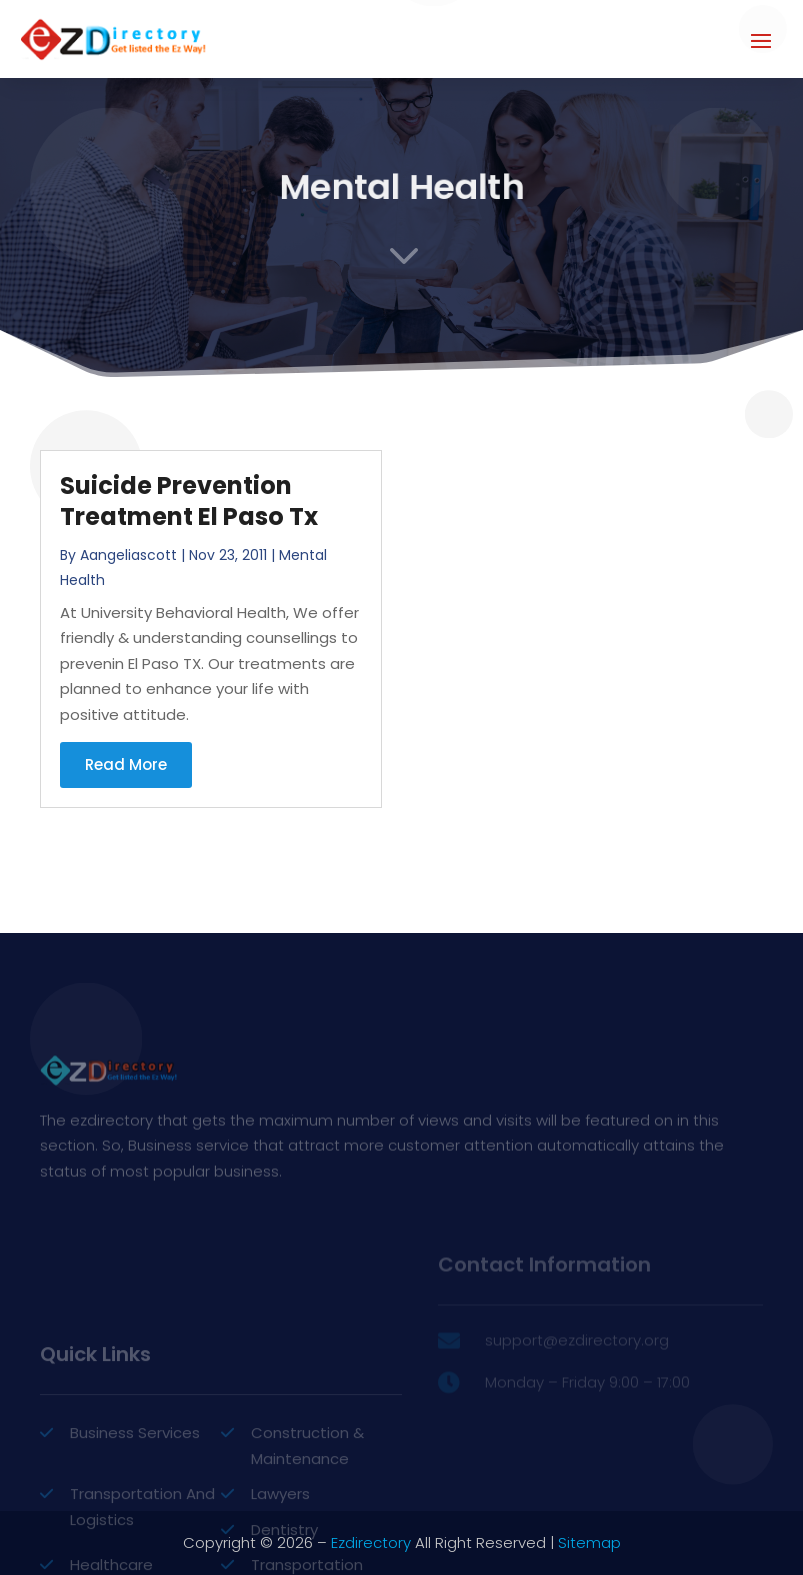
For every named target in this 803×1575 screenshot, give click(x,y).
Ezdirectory (371, 1542)
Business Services (135, 1494)
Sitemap (589, 1542)
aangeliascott (128, 555)
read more (126, 764)
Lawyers (280, 1555)
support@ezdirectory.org (577, 1362)
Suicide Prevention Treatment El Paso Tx (189, 501)
